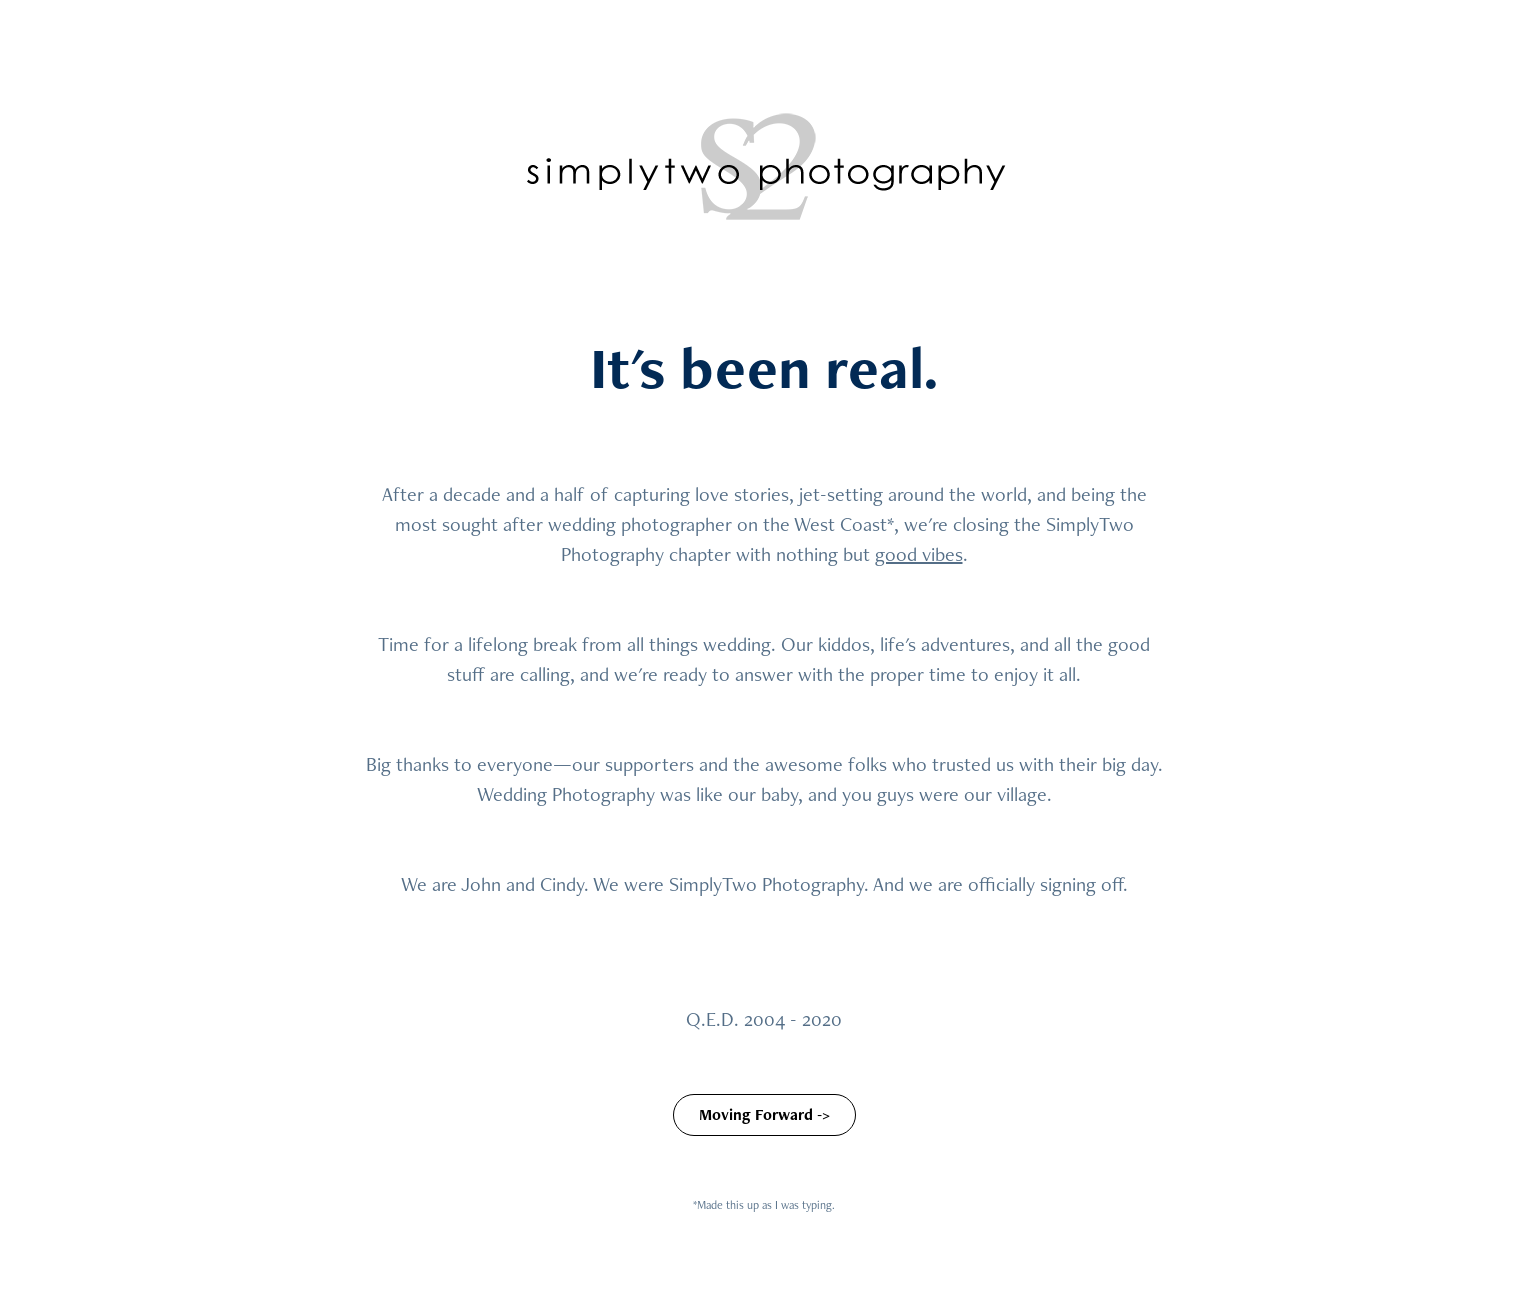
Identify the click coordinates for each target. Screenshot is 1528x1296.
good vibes (919, 554)
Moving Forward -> (764, 1114)
